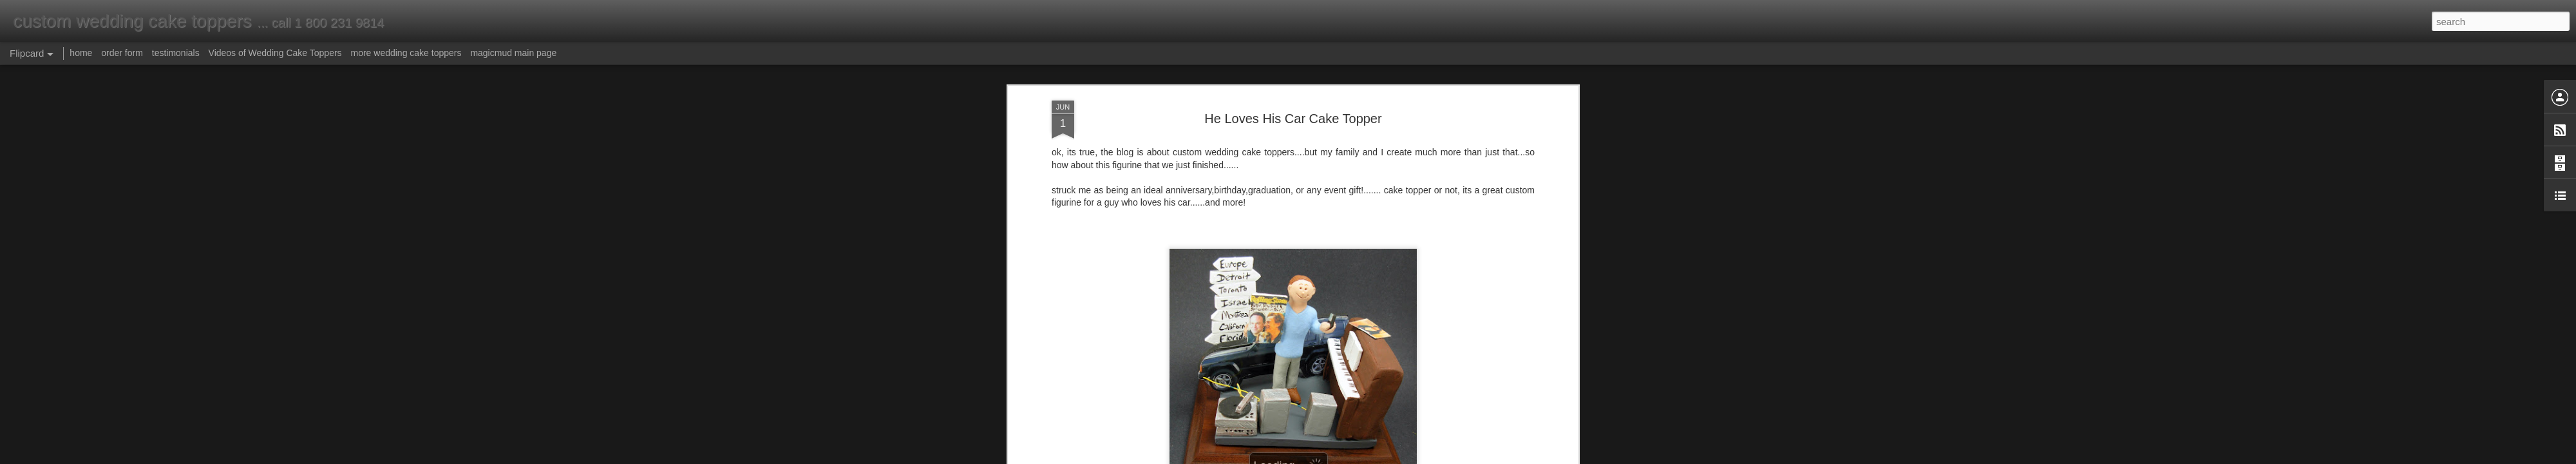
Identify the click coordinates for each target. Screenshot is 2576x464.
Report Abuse (1366, 457)
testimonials (176, 53)
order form (122, 53)
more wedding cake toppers (405, 53)
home (81, 53)
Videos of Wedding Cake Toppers (275, 53)
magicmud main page (513, 53)
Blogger (1328, 457)
